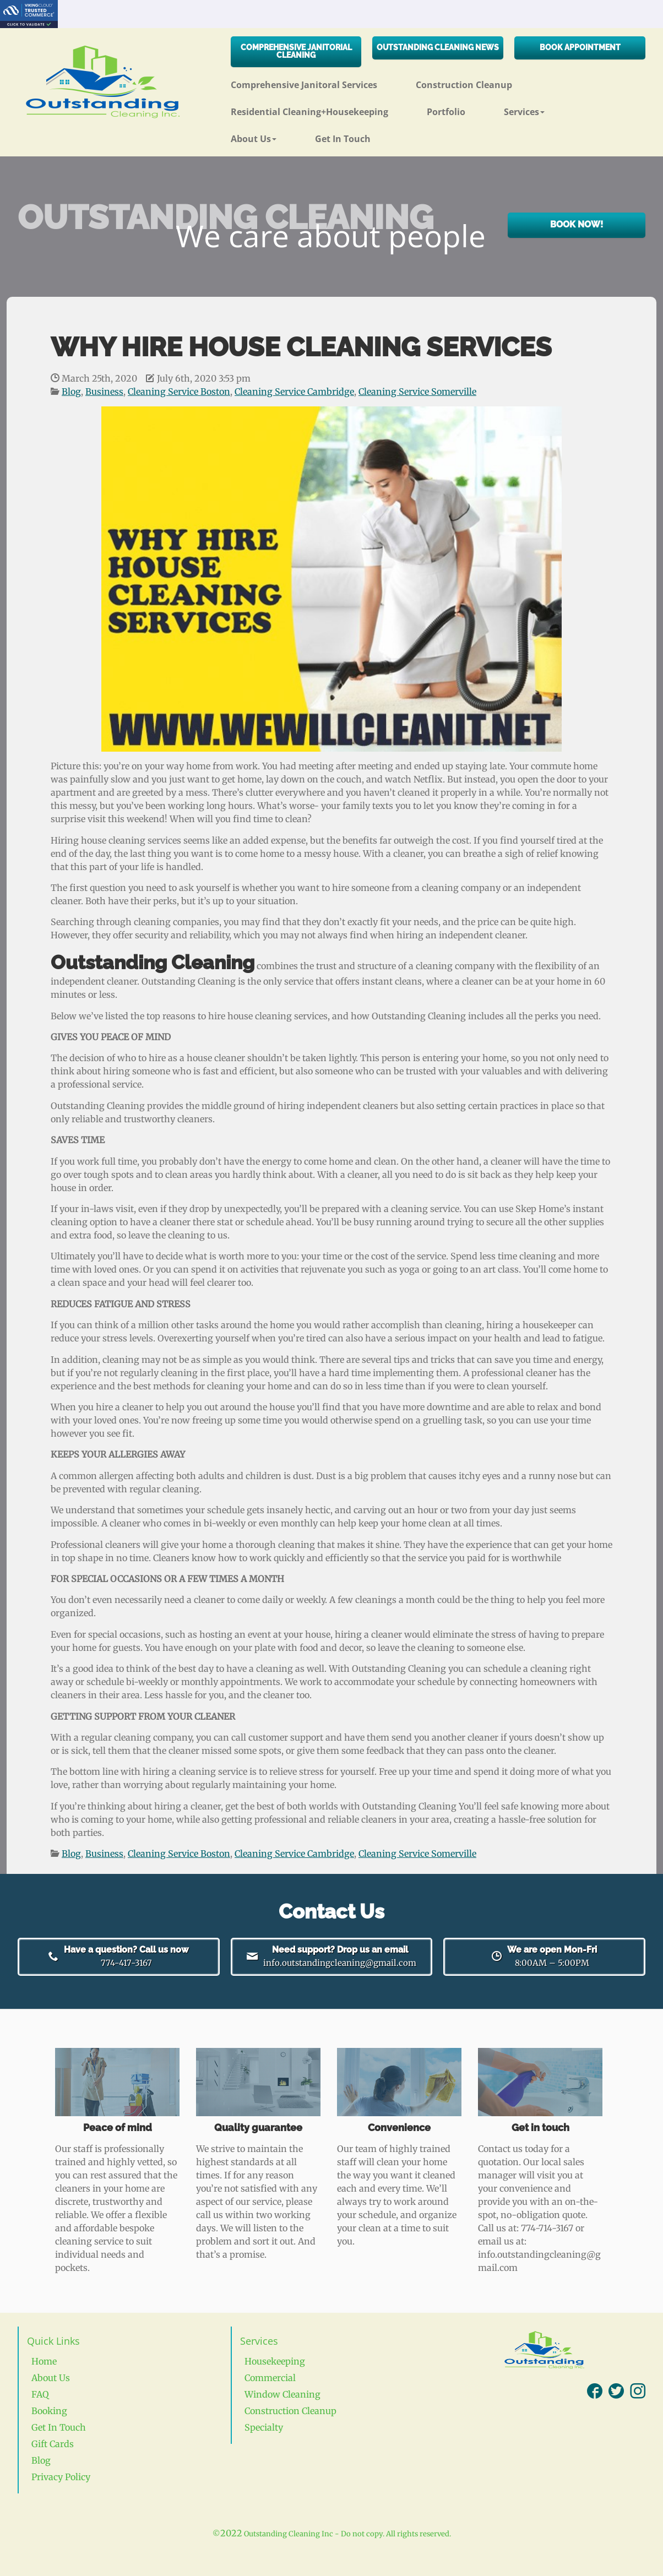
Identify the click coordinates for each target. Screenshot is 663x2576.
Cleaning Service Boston (179, 391)
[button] (543, 107)
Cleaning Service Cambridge (294, 391)
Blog (71, 391)
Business (104, 391)
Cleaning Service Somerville (417, 391)
